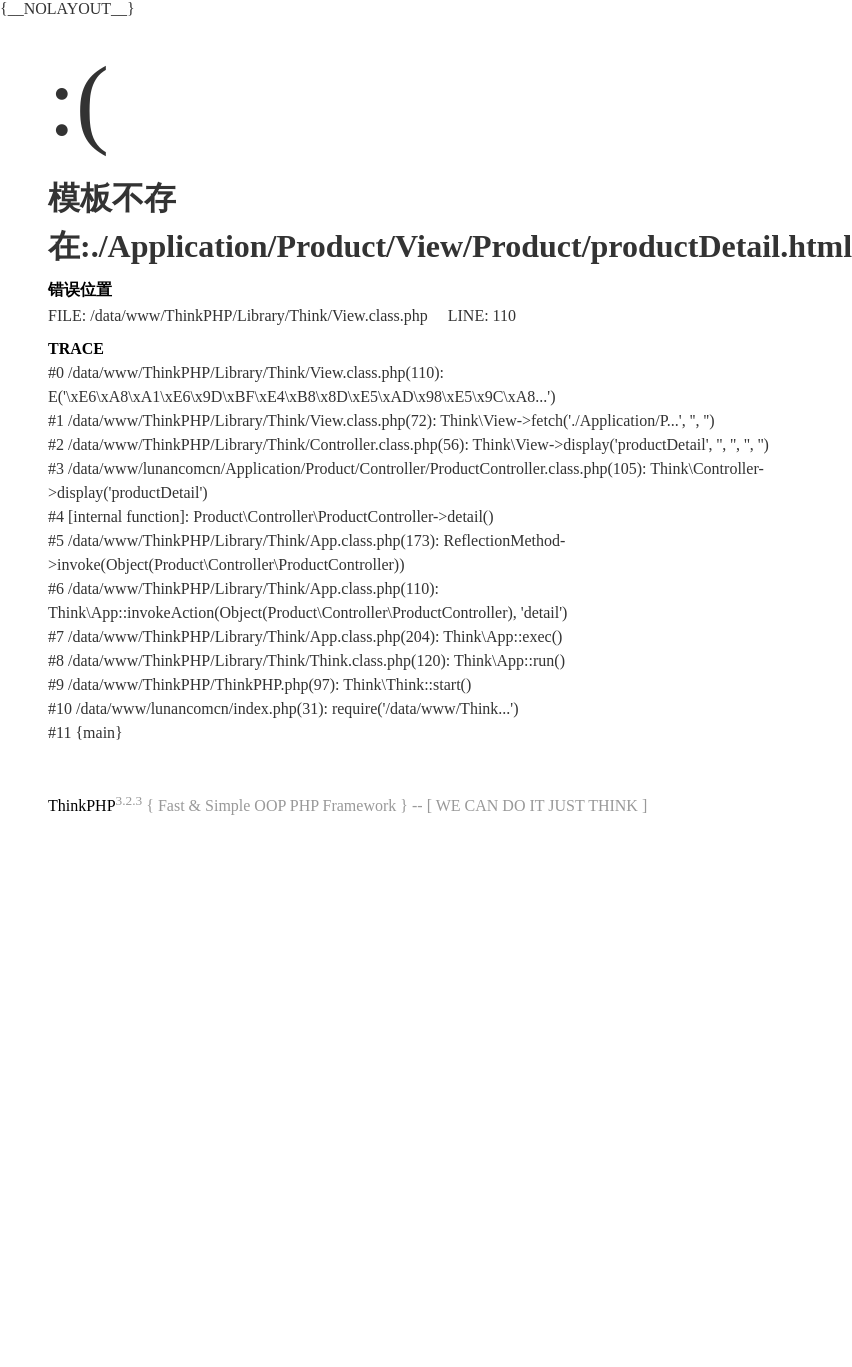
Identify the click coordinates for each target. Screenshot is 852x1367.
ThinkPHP (82, 805)
